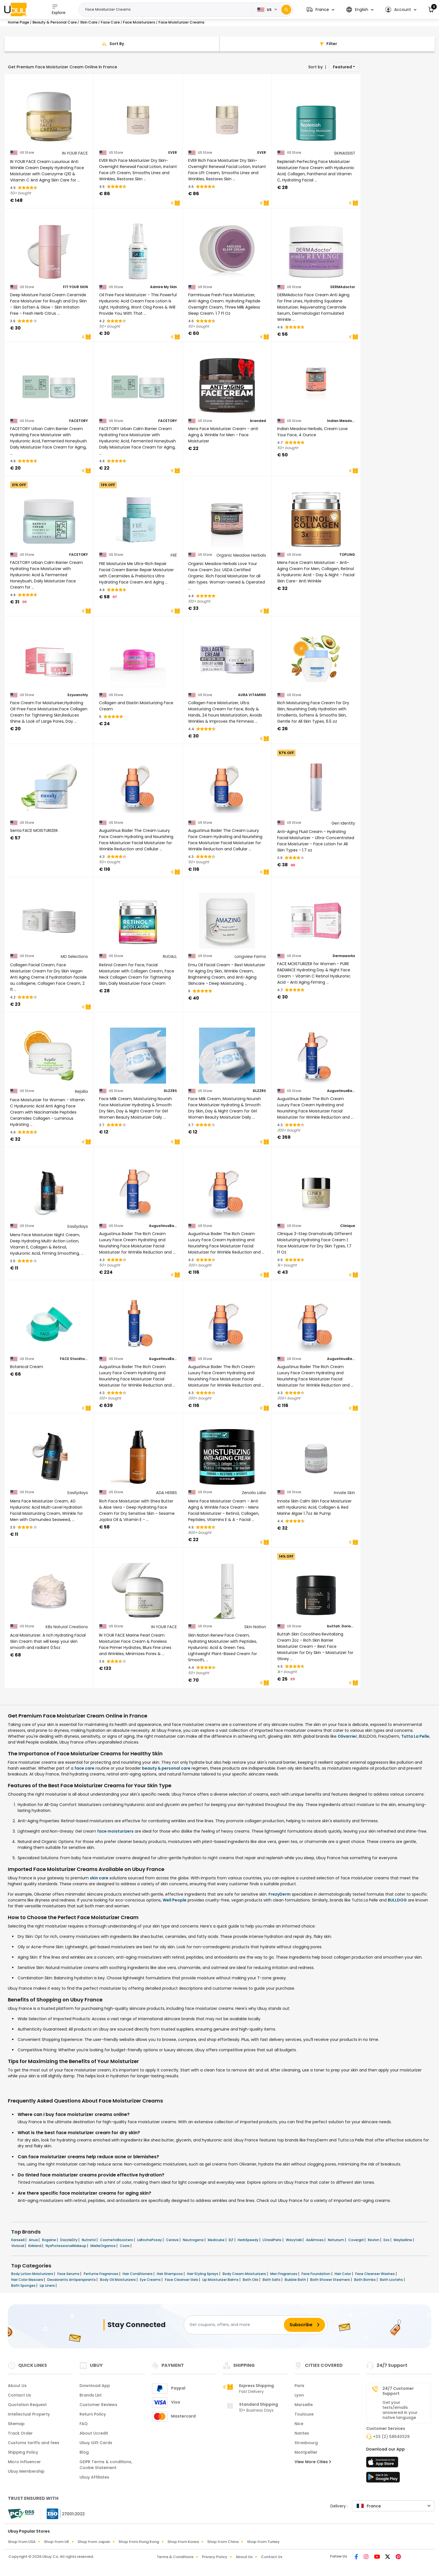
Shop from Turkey (263, 2541)
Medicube (216, 2239)
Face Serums (68, 2273)
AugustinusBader (341, 1091)
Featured (342, 67)
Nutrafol (89, 2239)
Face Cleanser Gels (182, 2279)
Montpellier (306, 2452)
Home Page (18, 22)
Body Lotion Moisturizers (32, 2273)
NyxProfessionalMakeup (66, 2245)
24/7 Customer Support (398, 2391)
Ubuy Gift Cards (96, 2443)
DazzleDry (69, 2239)
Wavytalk (294, 2239)
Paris (299, 2385)
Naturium (336, 2239)
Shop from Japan (94, 2541)
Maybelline (403, 2239)
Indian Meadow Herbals (341, 421)
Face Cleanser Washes (375, 2273)
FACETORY (78, 421)
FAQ (84, 2423)
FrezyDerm (279, 1894)
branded (258, 421)
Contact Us (19, 2395)
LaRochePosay (150, 2239)
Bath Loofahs (392, 2279)
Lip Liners (48, 2285)
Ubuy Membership (26, 2471)
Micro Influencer (24, 2462)
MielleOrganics (103, 2245)
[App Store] (383, 2464)
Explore (59, 9)
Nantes (302, 2433)
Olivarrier (347, 1736)
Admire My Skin (163, 287)
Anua (34, 2239)
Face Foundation (316, 2273)
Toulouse (304, 2414)
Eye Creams (151, 2279)
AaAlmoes (315, 2239)
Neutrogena (193, 2239)
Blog (84, 2452)
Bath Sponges (23, 2285)
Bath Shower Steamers (330, 2279)
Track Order (20, 2433)
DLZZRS (170, 1091)
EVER (172, 152)
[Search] (286, 10)
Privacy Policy (214, 2556)
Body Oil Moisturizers (118, 2279)
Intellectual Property (29, 2414)
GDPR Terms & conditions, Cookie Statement (106, 2464)
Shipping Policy (23, 2452)
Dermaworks (344, 956)
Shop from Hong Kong (138, 2541)
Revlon (374, 2239)
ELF (231, 2239)
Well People (174, 1900)
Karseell (18, 2239)
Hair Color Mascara (27, 2279)
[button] (320, 9)
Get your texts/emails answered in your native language (400, 2410)
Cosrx (125, 2245)
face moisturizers (115, 1831)
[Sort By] (112, 43)
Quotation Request (27, 2404)
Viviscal (18, 2245)
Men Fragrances (284, 2273)
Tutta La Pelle (415, 1736)
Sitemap (16, 2423)
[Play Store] (383, 2479)
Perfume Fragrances (101, 2273)
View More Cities (313, 2462)
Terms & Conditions (175, 2556)
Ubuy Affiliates (94, 2477)
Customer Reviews (98, 2404)
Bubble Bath (296, 2279)
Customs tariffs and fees (33, 2443)
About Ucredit (94, 2433)
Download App (95, 2385)
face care (84, 1768)
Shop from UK (56, 2541)
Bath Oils (251, 2279)
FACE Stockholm (74, 1359)
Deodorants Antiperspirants (72, 2279)
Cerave (172, 2239)
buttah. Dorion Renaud (341, 1626)
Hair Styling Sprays (203, 2273)
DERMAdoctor (342, 287)
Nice (299, 2423)
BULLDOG (397, 1900)
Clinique (347, 1226)
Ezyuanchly (77, 695)
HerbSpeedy (248, 2239)
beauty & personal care (166, 1768)
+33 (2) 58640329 (391, 2436)
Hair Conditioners (138, 2273)
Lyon (299, 2395)
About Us (17, 2385)
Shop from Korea (183, 2541)
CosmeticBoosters (117, 2239)
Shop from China (223, 2541)
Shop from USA (22, 2541)
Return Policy (93, 2414)
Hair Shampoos (170, 2273)
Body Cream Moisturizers (245, 2273)
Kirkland (35, 2245)
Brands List (91, 2395)
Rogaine (49, 2239)
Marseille (304, 2404)
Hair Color (343, 2273)
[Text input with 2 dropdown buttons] (166, 9)
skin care (99, 1878)
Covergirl (356, 2239)
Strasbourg (306, 2443)
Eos (387, 2239)
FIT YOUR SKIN (75, 287)
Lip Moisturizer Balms (220, 2279)
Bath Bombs (365, 2279)
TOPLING (347, 554)
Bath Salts (272, 2279)
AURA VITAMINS (252, 695)
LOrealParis (272, 2239)
